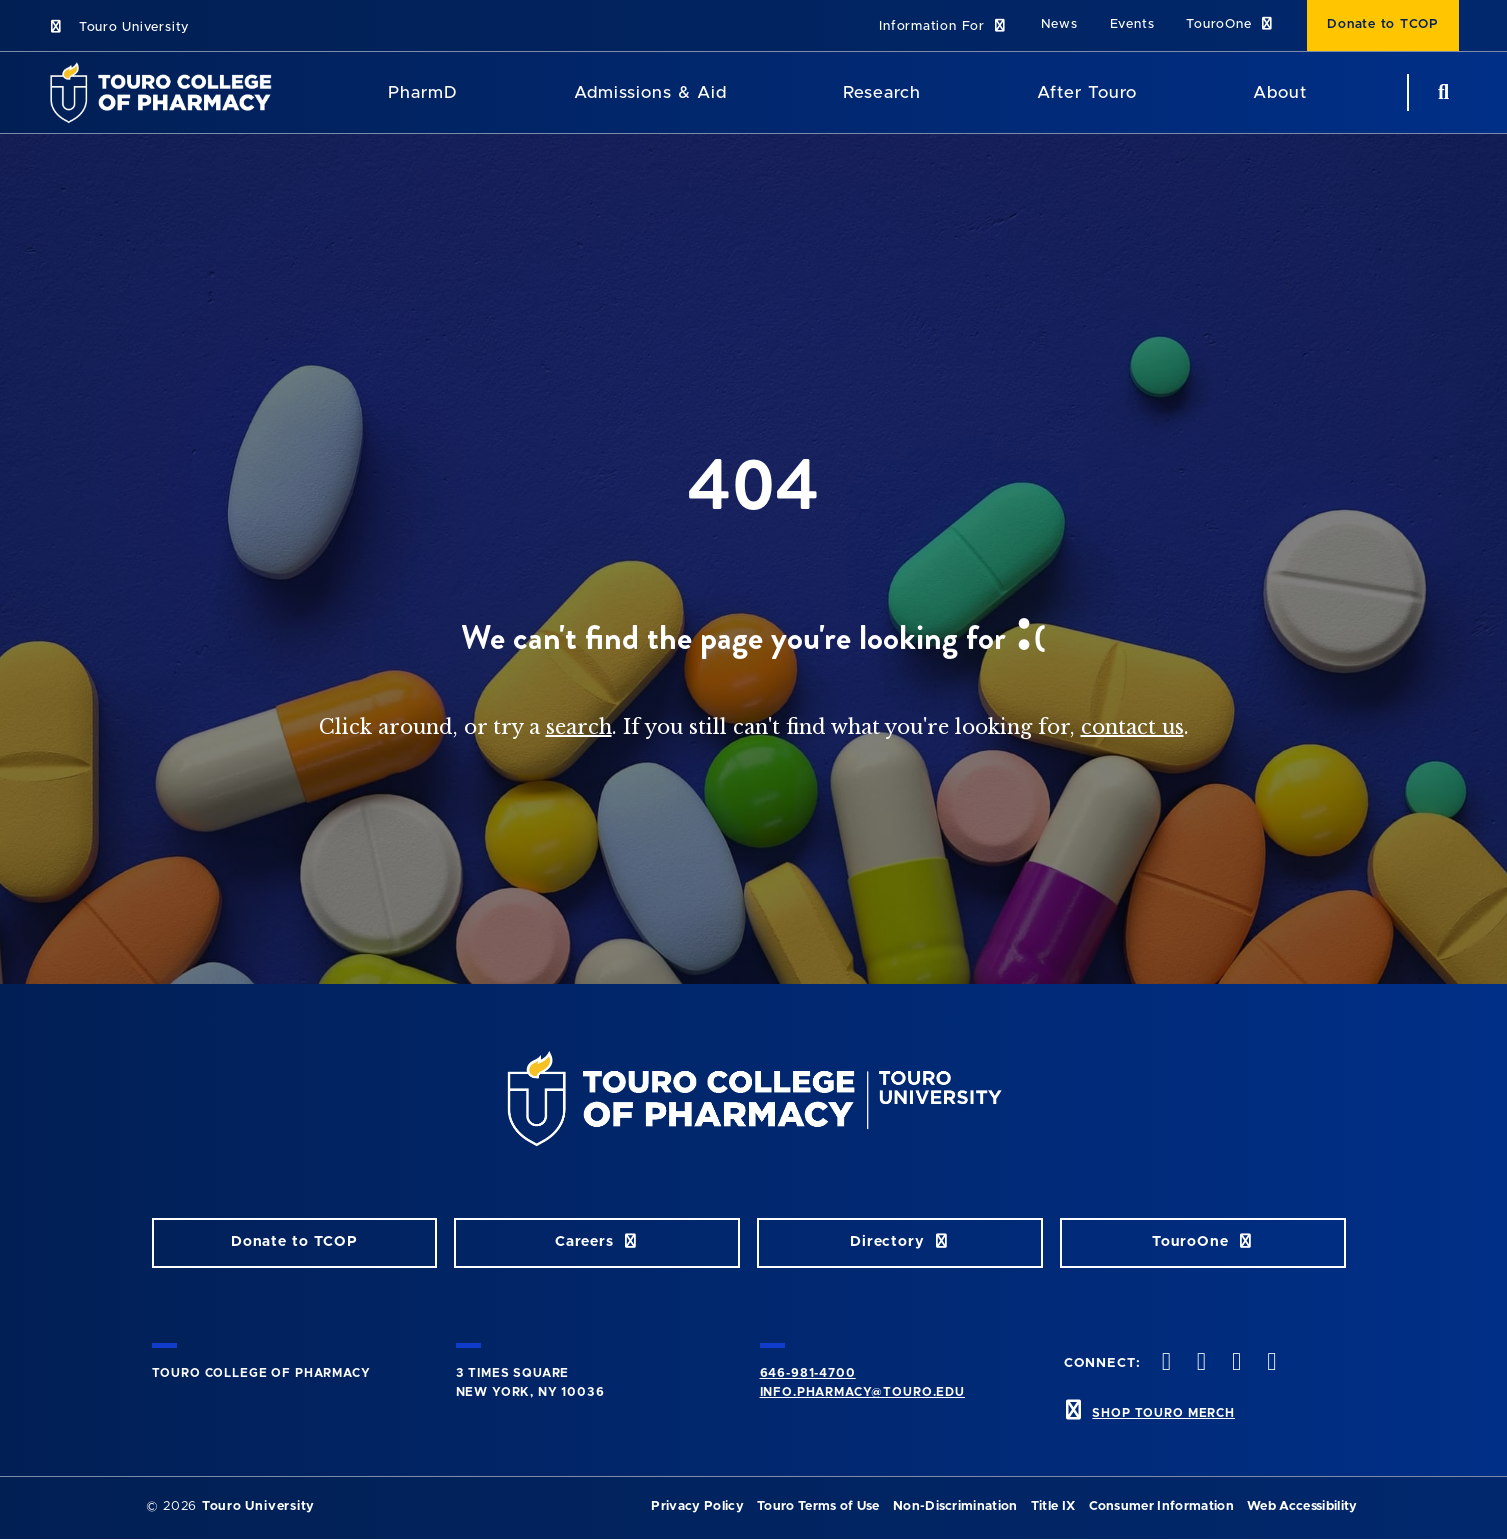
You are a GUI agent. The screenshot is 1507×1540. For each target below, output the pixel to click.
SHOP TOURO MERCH (1163, 1413)
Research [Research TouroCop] (882, 92)
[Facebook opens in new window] (1164, 1363)
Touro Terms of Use (818, 1506)
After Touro (1087, 92)
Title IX (1053, 1506)
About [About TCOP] (1280, 92)
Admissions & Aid (650, 92)
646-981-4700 (808, 1373)
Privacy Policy (697, 1506)
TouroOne (1230, 24)
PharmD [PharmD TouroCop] (423, 92)
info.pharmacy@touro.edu (862, 1392)
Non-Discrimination (955, 1506)
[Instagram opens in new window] (1235, 1363)
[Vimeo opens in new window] (1270, 1363)
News (1059, 24)
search (579, 727)
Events (1132, 24)
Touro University (118, 27)
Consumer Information (1161, 1506)
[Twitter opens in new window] (1199, 1363)
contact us (1132, 727)
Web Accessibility (1302, 1506)
